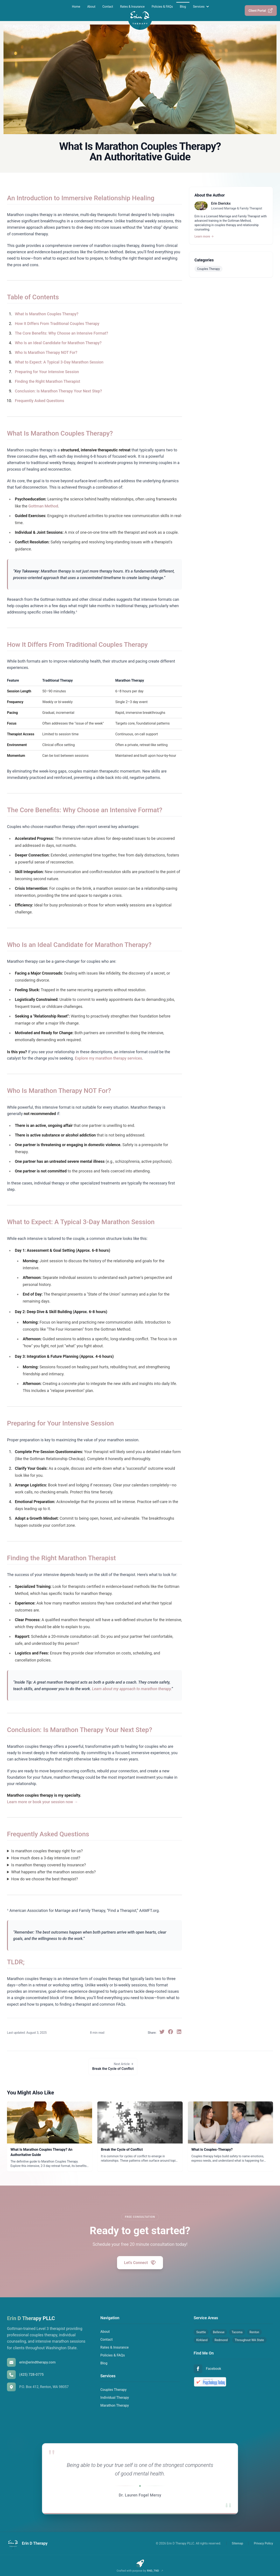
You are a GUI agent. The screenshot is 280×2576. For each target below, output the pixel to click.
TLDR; (15, 1962)
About (91, 6)
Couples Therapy (208, 269)
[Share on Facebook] (170, 2033)
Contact (107, 6)
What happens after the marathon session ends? (53, 1872)
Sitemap (237, 2543)
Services (199, 6)
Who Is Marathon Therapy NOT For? (46, 352)
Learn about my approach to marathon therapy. (132, 1688)
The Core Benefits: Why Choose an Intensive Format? (61, 333)
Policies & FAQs (162, 6)
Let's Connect (140, 2262)
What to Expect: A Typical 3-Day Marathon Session (59, 362)
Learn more (204, 236)
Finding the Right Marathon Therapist (47, 381)
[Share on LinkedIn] (179, 2033)
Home (76, 6)
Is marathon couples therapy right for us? (47, 1851)
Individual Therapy (114, 2397)
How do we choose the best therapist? (44, 1879)
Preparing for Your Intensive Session (47, 371)
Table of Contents (33, 297)
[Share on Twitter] (162, 2033)
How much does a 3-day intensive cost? (45, 1858)
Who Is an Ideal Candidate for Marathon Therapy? (58, 342)
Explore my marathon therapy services (108, 1058)
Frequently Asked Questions (39, 400)
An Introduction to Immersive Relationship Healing (80, 198)
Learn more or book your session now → (42, 1801)
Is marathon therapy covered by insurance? (48, 1865)
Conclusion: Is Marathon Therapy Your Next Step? (58, 391)
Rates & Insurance (132, 6)
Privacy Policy (263, 2543)
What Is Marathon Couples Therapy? (46, 314)
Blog (183, 6)
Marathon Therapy (114, 2405)
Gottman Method (43, 506)
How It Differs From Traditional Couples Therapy (57, 323)
